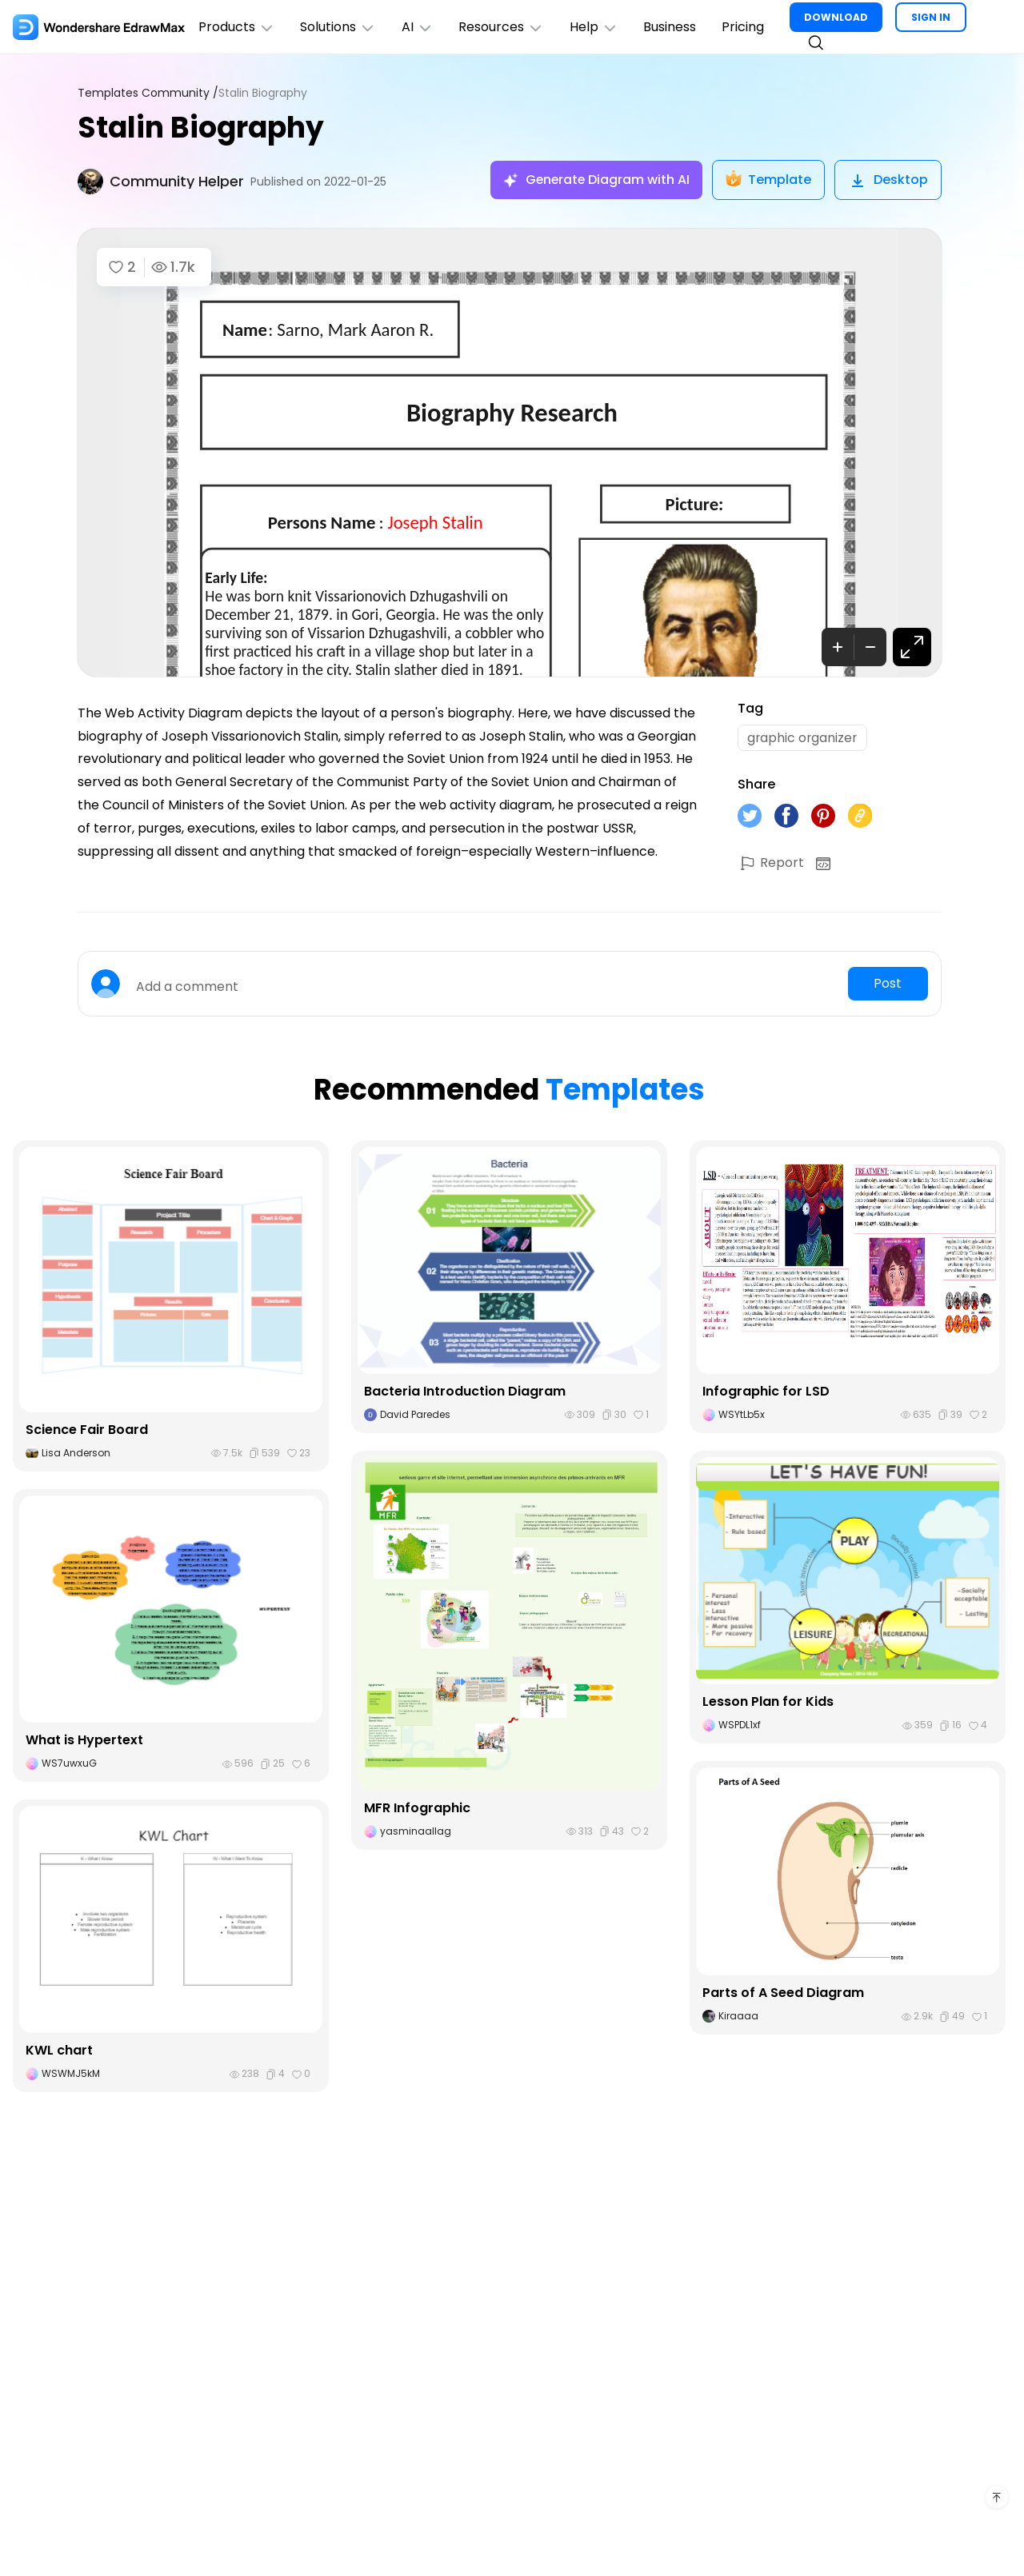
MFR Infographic (417, 1808)
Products (236, 27)
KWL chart (59, 2051)
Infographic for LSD (766, 1392)
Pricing (745, 27)
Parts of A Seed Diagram (783, 1993)
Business (672, 27)
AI (418, 27)
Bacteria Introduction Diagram (465, 1392)
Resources (503, 27)
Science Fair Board (87, 1430)
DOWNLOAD (838, 17)
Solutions (339, 27)
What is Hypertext (84, 1740)
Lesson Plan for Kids (768, 1702)
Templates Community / (148, 93)
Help (595, 27)
